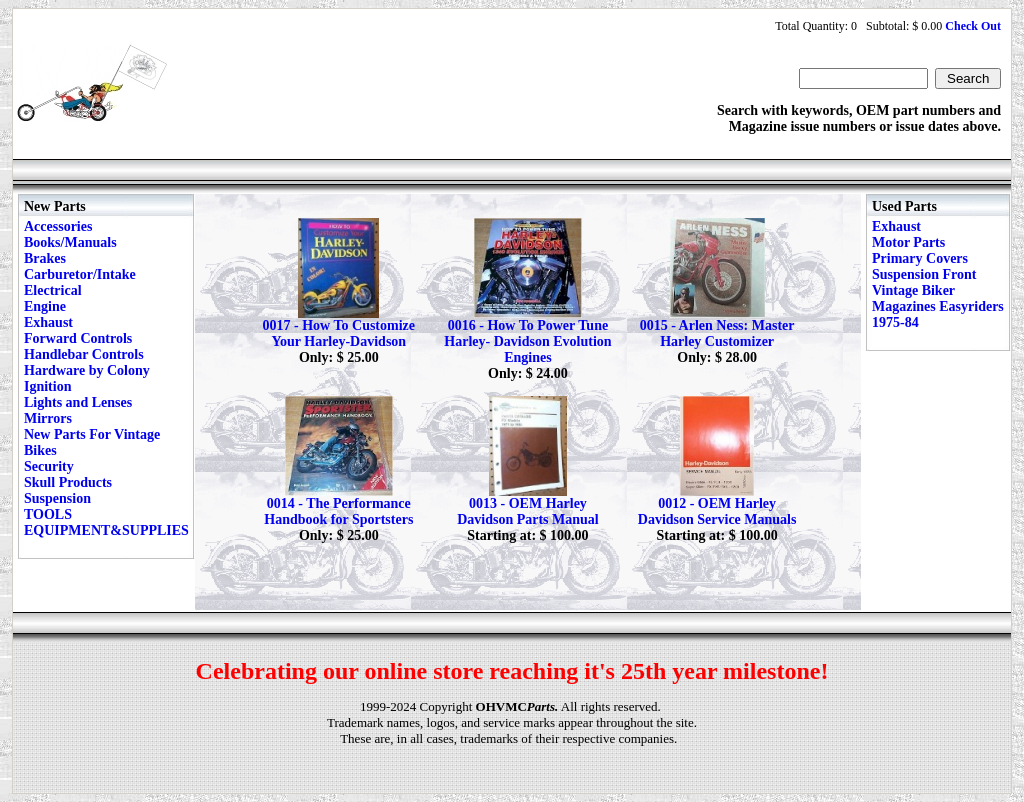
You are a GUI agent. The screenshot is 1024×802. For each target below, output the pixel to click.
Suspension (57, 498)
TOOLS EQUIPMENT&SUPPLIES (106, 522)
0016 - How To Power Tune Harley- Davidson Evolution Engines (527, 341)
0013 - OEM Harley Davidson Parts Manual (528, 511)
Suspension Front (924, 274)
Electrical (53, 290)
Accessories (58, 226)
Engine (45, 306)
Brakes (45, 258)
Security (49, 466)
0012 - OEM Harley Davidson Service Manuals (717, 511)
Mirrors (48, 418)
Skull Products (68, 482)
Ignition (47, 386)
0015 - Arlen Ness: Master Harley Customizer (717, 333)
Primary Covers (920, 258)
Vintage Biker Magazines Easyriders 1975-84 (938, 306)
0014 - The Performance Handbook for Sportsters (338, 511)
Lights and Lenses (78, 402)
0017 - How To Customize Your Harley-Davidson (339, 333)
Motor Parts (908, 242)
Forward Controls (78, 338)
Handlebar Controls (84, 354)
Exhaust (48, 322)
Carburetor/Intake (80, 274)
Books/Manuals (70, 242)
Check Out (973, 26)
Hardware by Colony (87, 370)
